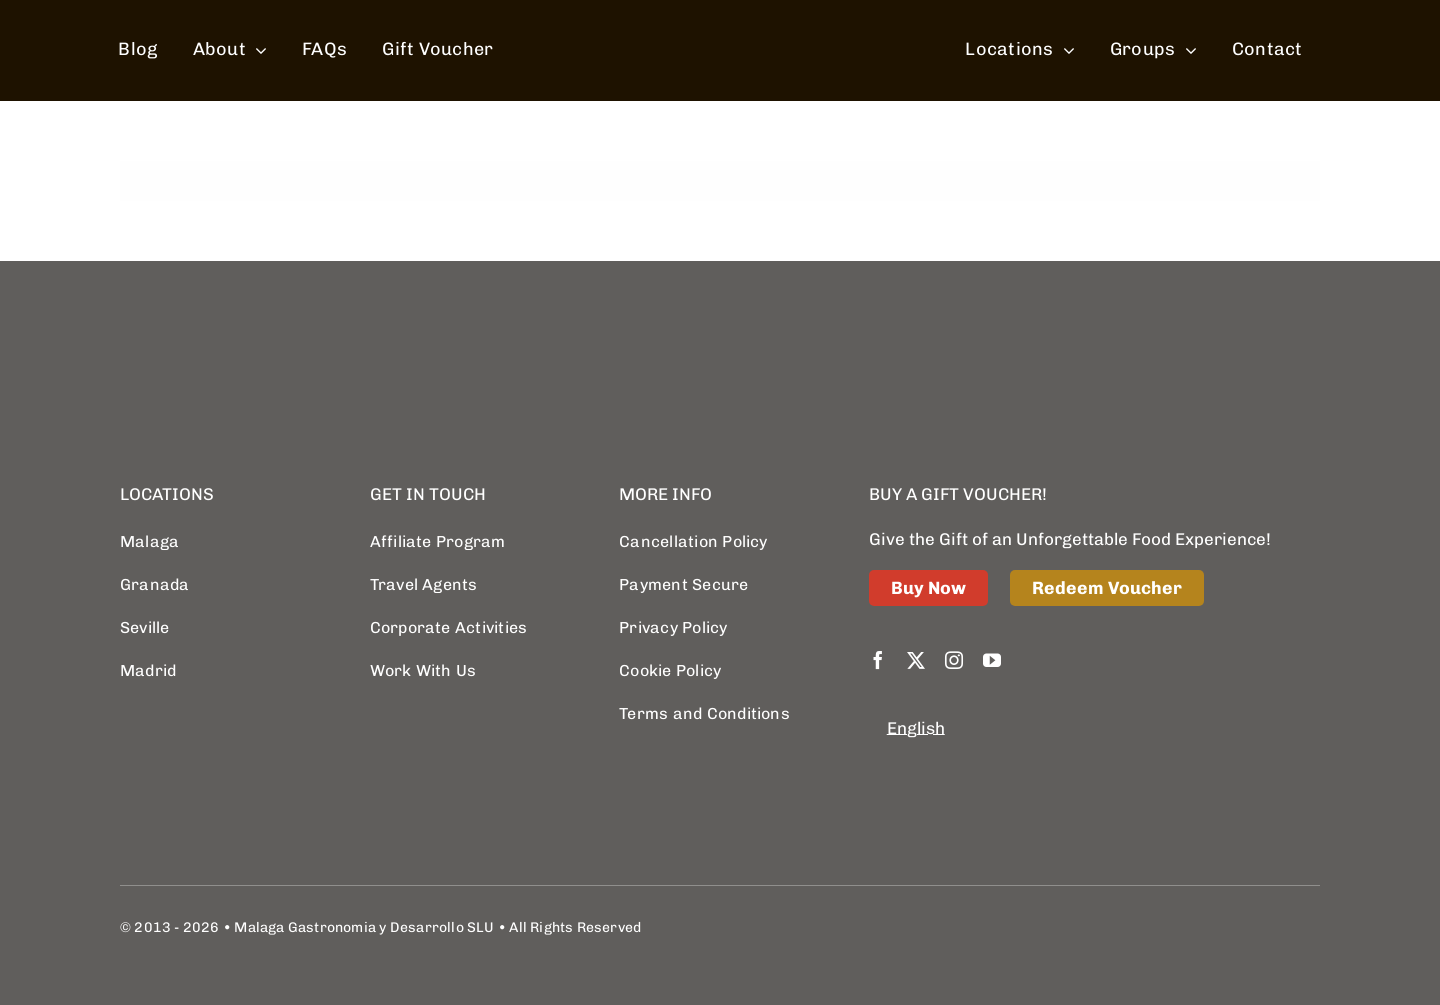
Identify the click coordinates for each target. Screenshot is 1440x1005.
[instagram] (954, 660)
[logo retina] (220, 334)
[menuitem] (916, 728)
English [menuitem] (916, 728)
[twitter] (916, 660)
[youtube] (992, 660)
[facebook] (878, 660)
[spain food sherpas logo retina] (725, 14)
